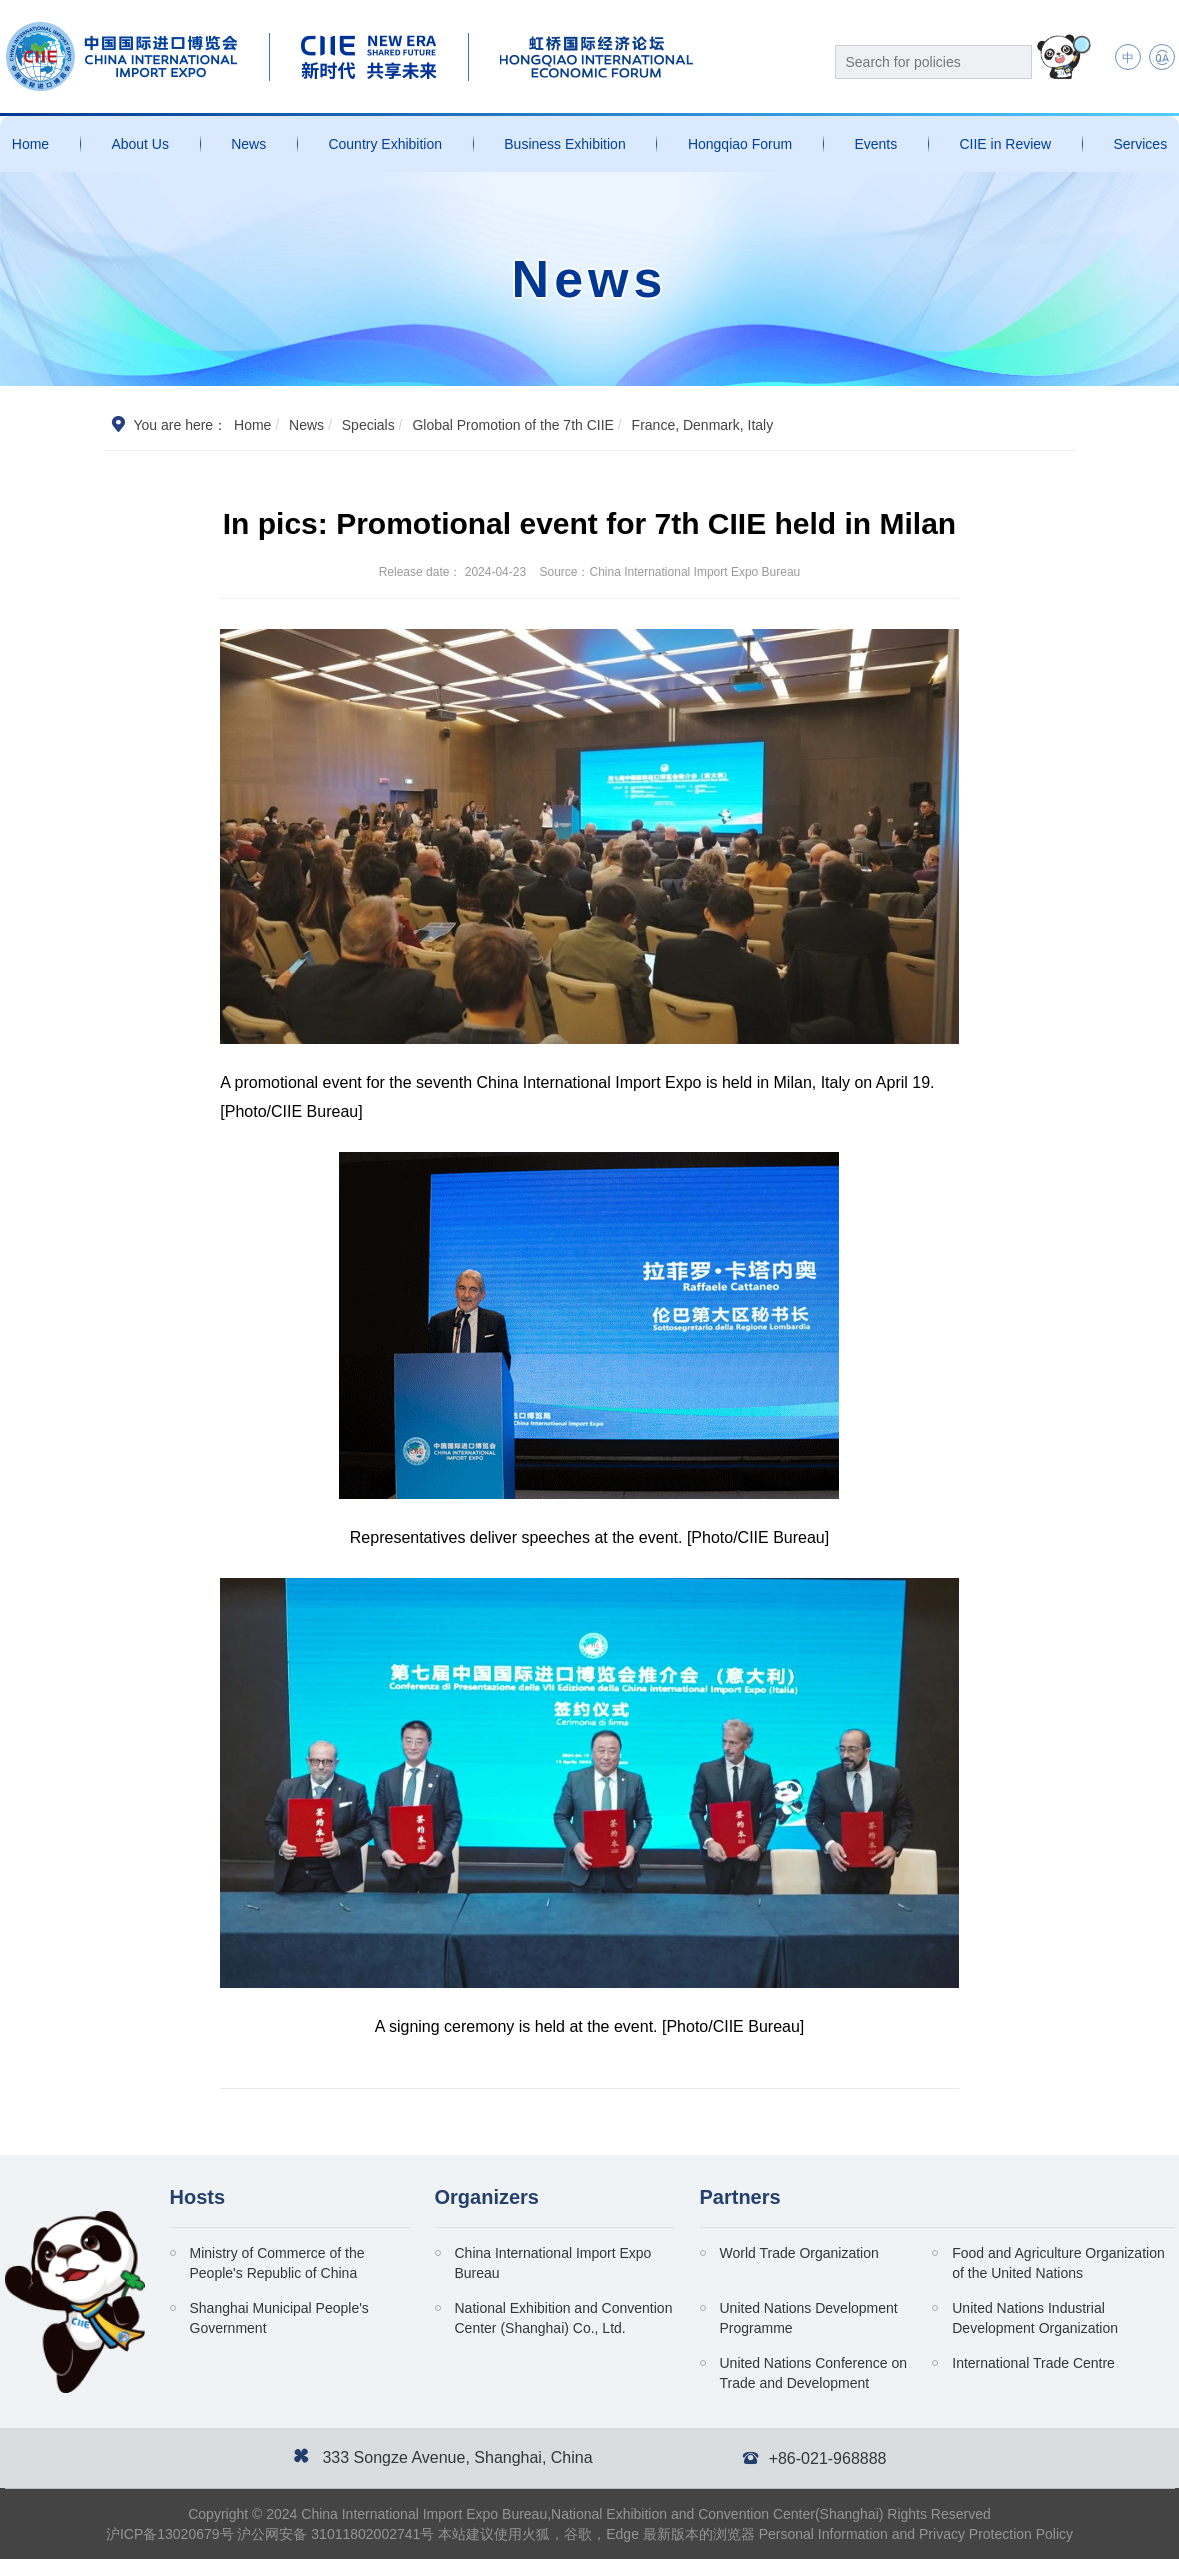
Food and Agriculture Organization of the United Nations (1058, 2263)
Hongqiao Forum (740, 144)
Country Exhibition (385, 144)
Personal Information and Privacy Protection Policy (916, 2534)
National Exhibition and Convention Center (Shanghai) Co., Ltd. (564, 2318)
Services (1140, 144)
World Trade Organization (799, 2253)
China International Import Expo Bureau (553, 2263)
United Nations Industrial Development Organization (1035, 2318)
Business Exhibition (564, 144)
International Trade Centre (1033, 2363)
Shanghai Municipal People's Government (279, 2318)
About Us (140, 144)
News (248, 144)
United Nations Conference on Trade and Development (814, 2373)
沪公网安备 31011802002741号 (335, 2534)
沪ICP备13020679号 (170, 2534)
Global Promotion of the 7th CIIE (513, 425)
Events (875, 144)
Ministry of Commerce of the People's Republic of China (277, 2263)
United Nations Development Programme (809, 2318)
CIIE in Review (1005, 144)
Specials (368, 425)
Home (30, 144)
